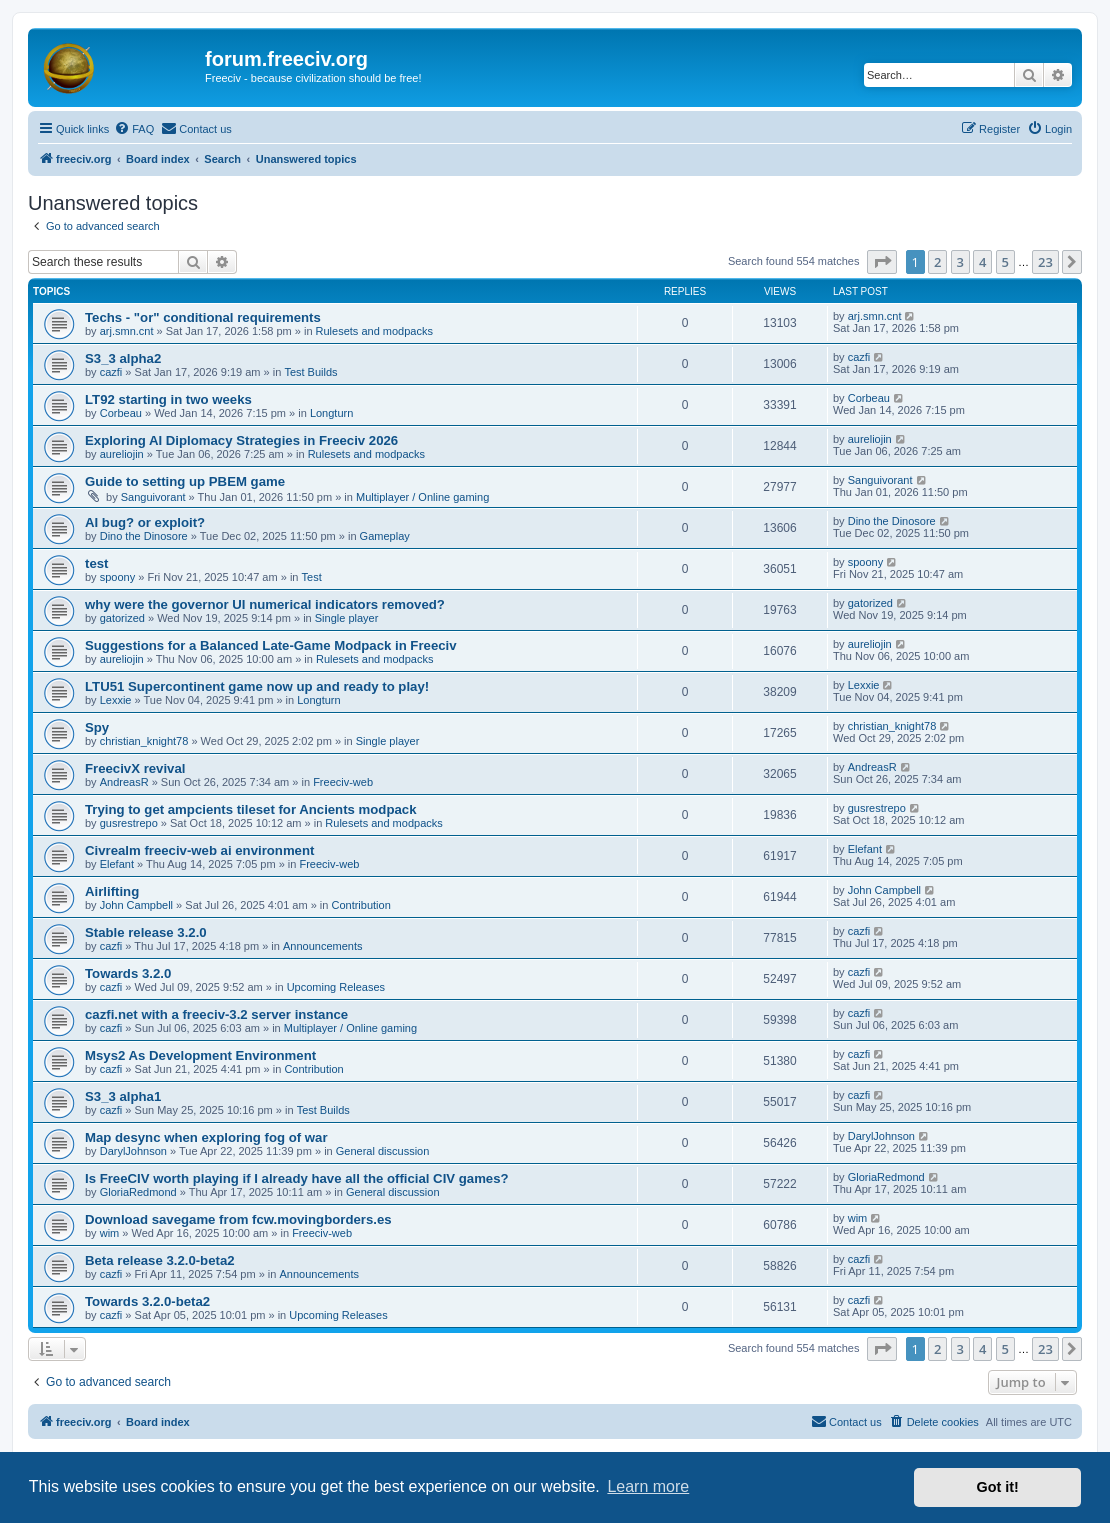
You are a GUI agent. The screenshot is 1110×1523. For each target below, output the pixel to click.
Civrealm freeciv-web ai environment (199, 850)
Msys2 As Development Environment (200, 1055)
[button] (882, 262)
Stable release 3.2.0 (146, 932)
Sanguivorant (153, 497)
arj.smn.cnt (127, 331)
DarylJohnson (133, 1151)
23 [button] (1045, 262)
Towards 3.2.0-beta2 (147, 1301)
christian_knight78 (144, 741)
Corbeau (121, 413)
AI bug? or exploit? (145, 522)
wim (110, 1233)
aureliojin (122, 454)
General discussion (383, 1151)
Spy (97, 727)
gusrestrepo (129, 823)
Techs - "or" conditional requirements (203, 317)
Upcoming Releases (336, 987)
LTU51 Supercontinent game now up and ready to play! (257, 686)
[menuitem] (134, 129)
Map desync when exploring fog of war (206, 1137)
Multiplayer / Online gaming (422, 497)
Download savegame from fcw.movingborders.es (238, 1219)
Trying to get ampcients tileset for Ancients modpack (250, 809)
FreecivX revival (135, 768)
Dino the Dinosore (144, 536)
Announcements (323, 946)
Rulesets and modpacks (374, 331)
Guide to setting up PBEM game (185, 481)
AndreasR (124, 782)
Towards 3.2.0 (128, 973)
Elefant (117, 864)
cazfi (111, 372)
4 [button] (982, 262)
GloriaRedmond (138, 1192)
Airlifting (112, 891)
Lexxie (116, 700)
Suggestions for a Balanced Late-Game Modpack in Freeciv (271, 645)
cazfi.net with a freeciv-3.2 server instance (216, 1014)
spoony (117, 577)
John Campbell (136, 905)
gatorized (122, 618)
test (96, 563)
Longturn (331, 413)
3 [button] (960, 262)
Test (312, 577)
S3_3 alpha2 (123, 358)
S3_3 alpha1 (123, 1096)
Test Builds (310, 372)
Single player (347, 618)
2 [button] (937, 262)
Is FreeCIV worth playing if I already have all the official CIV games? (297, 1178)
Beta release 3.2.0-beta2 (160, 1260)
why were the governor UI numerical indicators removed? (265, 604)
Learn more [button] (648, 1486)
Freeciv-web (343, 782)
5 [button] (1005, 262)
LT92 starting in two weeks (168, 399)
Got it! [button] (998, 1487)
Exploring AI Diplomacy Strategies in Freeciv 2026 (241, 440)
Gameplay (385, 536)
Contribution (360, 905)
